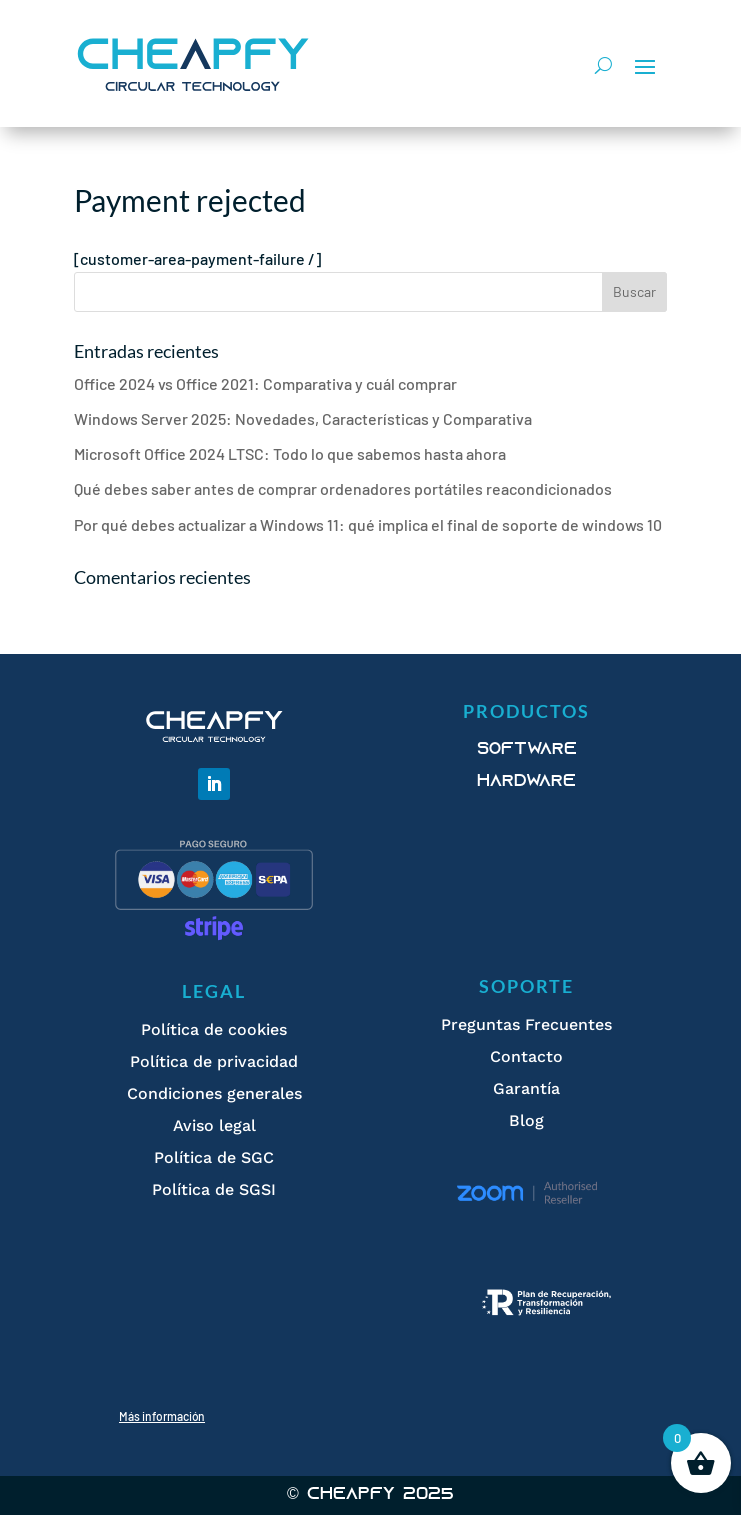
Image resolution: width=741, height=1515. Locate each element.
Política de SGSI (214, 1189)
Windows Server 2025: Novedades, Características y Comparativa (303, 418)
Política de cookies (214, 1029)
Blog (526, 1120)
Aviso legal (214, 1125)
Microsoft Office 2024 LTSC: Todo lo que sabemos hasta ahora (290, 453)
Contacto (526, 1056)
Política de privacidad (214, 1061)
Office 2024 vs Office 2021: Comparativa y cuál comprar (265, 383)
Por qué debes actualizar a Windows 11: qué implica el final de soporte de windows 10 (368, 524)
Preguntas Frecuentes (526, 1024)
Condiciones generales (214, 1093)
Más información (162, 1416)
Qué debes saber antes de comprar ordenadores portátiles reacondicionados (343, 488)
